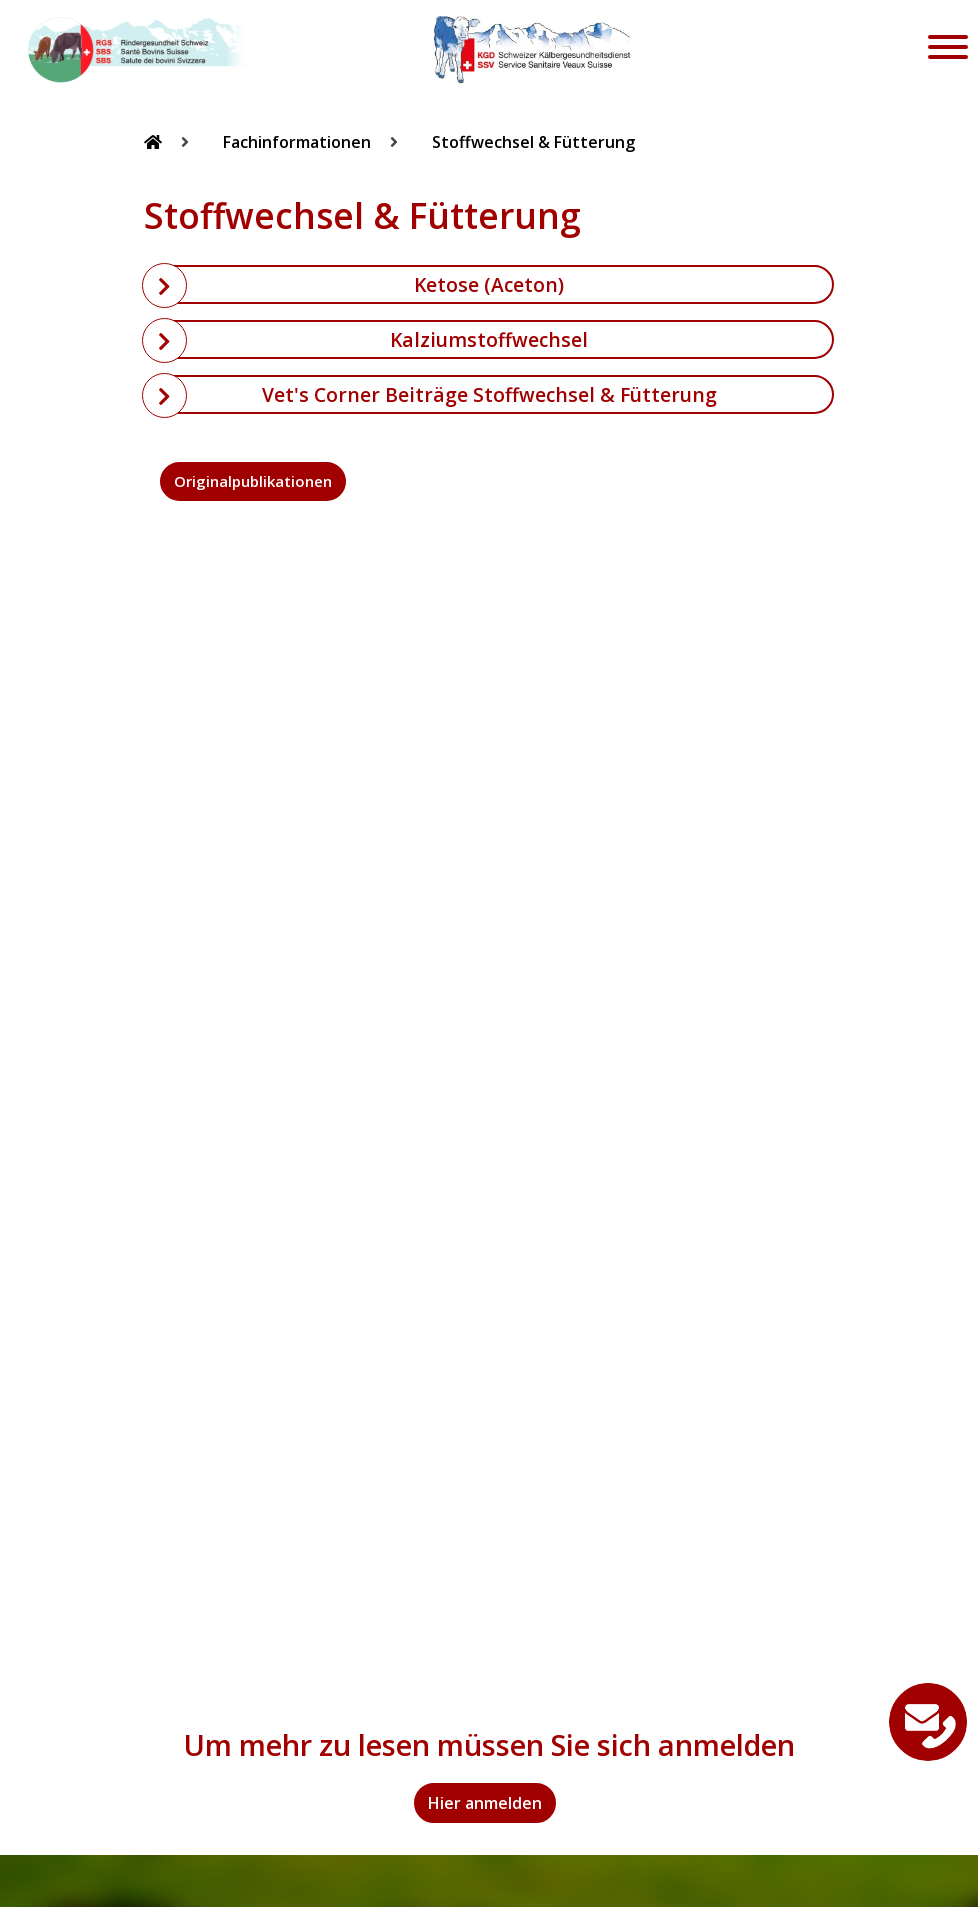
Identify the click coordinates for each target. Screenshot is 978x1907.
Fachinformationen (299, 142)
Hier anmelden (485, 1803)
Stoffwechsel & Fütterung (533, 142)
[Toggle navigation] (948, 50)
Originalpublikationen (253, 481)
